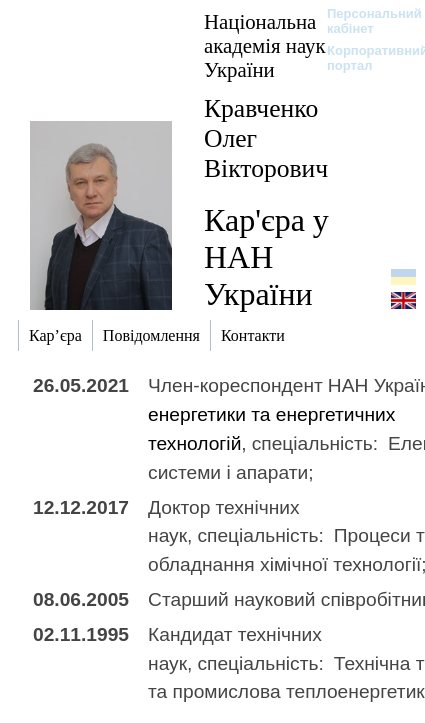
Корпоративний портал (364, 58)
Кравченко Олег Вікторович (266, 138)
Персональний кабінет (364, 21)
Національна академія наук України (265, 45)
